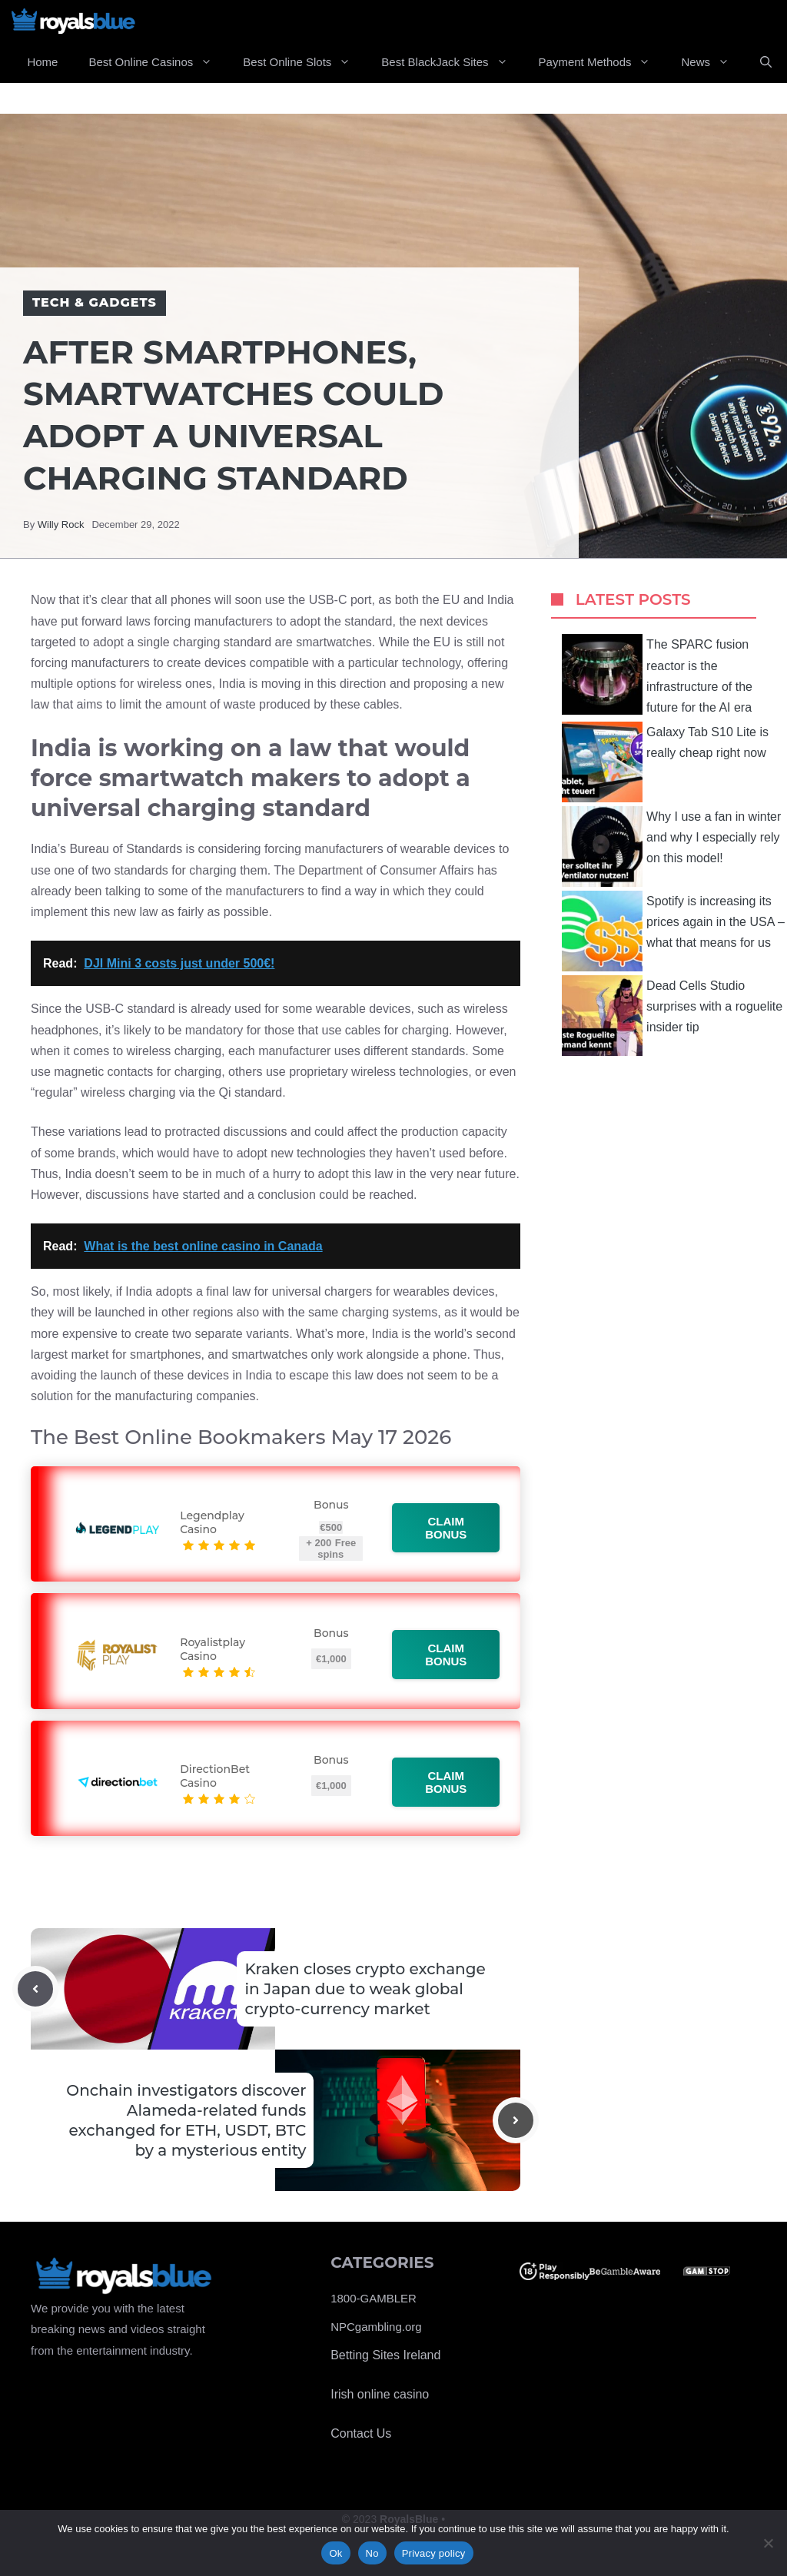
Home (42, 61)
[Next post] (516, 2120)
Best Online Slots (304, 62)
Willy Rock (61, 524)
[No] (767, 2543)
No (372, 2553)
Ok (335, 2553)
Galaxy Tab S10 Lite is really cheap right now (665, 762)
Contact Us (360, 2433)
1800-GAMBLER (373, 2298)
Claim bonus (446, 1528)
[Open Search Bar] (766, 62)
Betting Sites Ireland (385, 2355)
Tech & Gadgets (94, 302)
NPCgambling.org (375, 2326)
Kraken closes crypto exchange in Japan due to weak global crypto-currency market (364, 1989)
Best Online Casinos (157, 62)
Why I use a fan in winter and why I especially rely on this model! (671, 846)
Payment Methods (602, 62)
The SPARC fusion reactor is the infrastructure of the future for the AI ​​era (657, 674)
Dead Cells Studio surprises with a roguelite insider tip (672, 1015)
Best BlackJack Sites (452, 62)
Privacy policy (434, 2553)
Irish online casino (379, 2394)
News (713, 62)
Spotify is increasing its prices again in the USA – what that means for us (673, 931)
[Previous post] (35, 1989)
